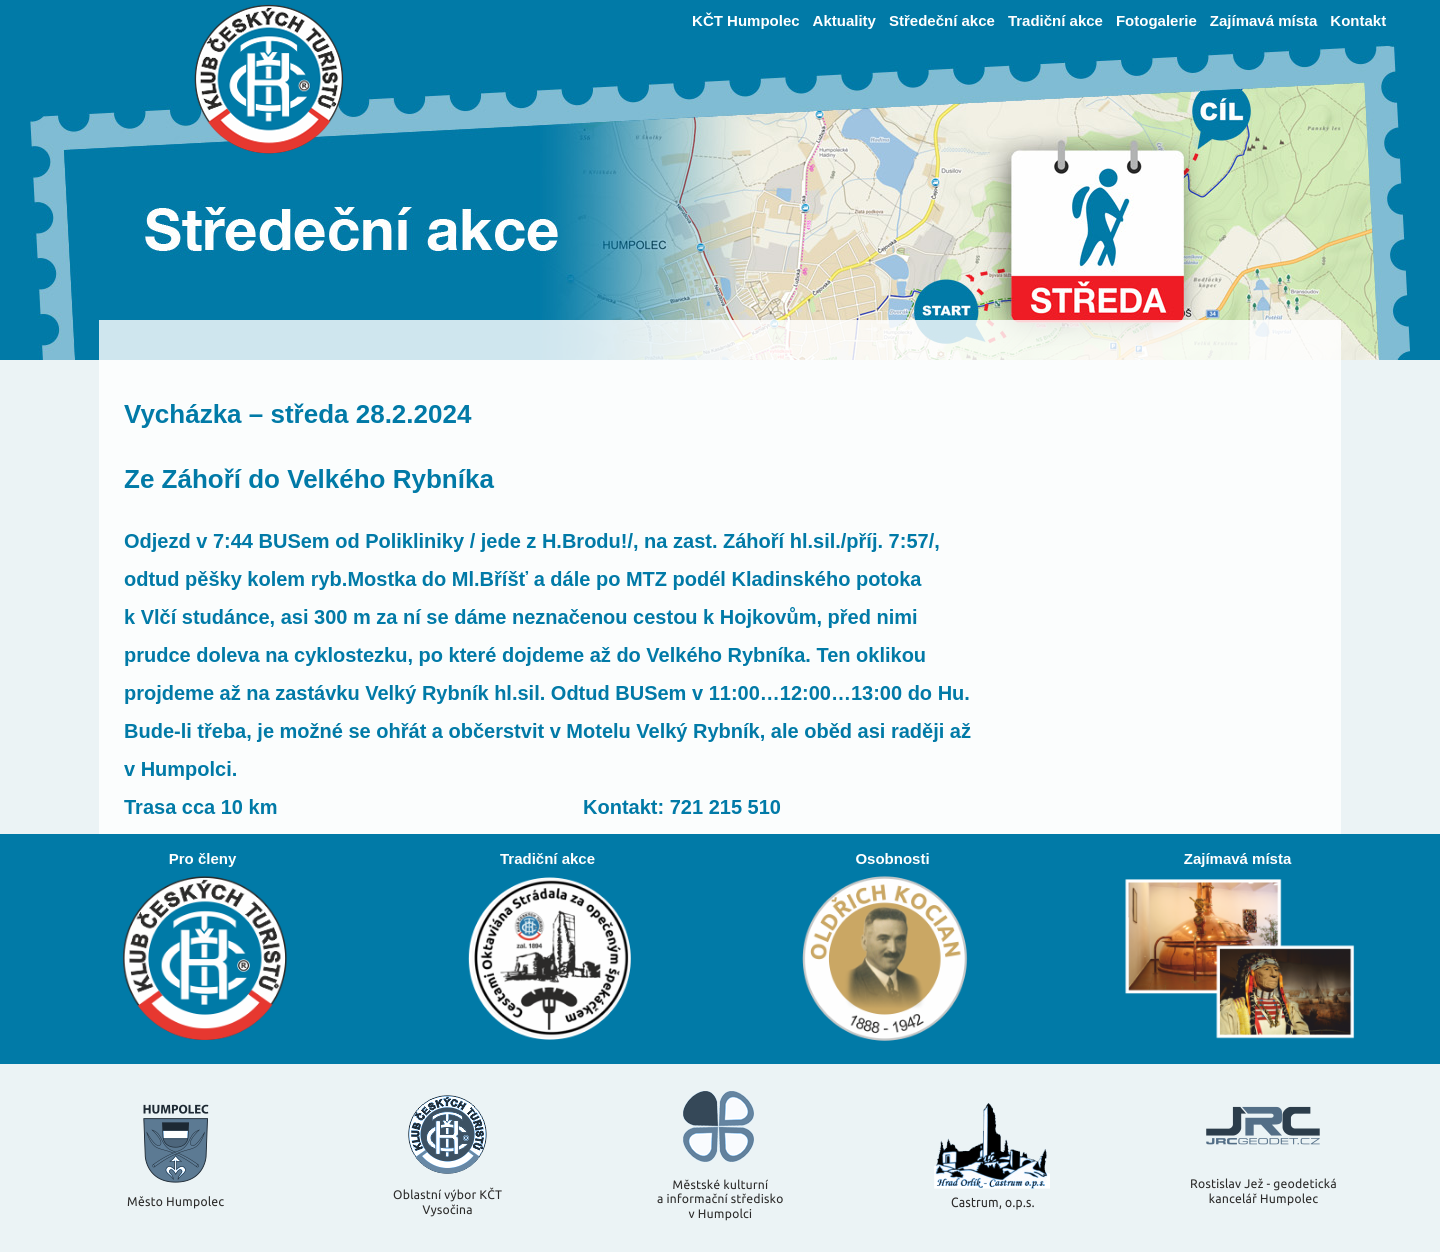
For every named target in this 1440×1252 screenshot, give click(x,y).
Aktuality (844, 20)
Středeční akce (942, 20)
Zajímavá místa (1264, 20)
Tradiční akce (1055, 20)
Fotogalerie (1156, 20)
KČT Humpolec (746, 20)
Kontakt (1358, 20)
